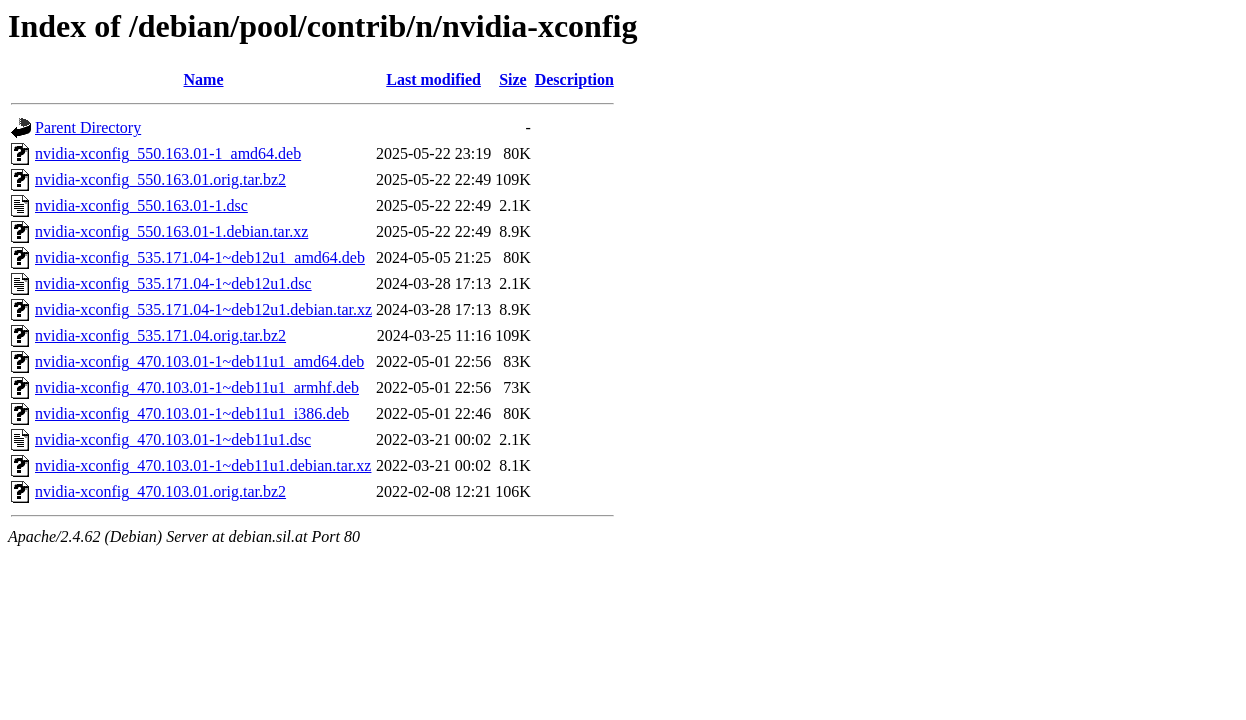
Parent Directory (88, 127)
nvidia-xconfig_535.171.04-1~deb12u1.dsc (173, 283)
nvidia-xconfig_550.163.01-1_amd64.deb (168, 153)
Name (204, 79)
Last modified (433, 79)
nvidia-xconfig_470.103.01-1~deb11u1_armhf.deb (197, 387)
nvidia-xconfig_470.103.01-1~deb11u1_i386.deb (192, 413)
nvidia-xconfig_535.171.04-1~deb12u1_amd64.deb (200, 257)
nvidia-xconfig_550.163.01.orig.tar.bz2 (160, 179)
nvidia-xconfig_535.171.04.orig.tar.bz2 (160, 335)
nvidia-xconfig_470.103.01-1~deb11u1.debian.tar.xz (203, 465)
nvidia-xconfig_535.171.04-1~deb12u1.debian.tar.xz (203, 309)
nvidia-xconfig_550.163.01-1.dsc (141, 205)
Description (574, 79)
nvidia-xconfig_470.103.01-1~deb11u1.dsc (173, 439)
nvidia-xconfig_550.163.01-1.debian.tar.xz (171, 231)
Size (513, 79)
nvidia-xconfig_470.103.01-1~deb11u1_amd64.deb (199, 361)
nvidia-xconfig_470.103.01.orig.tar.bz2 (160, 491)
